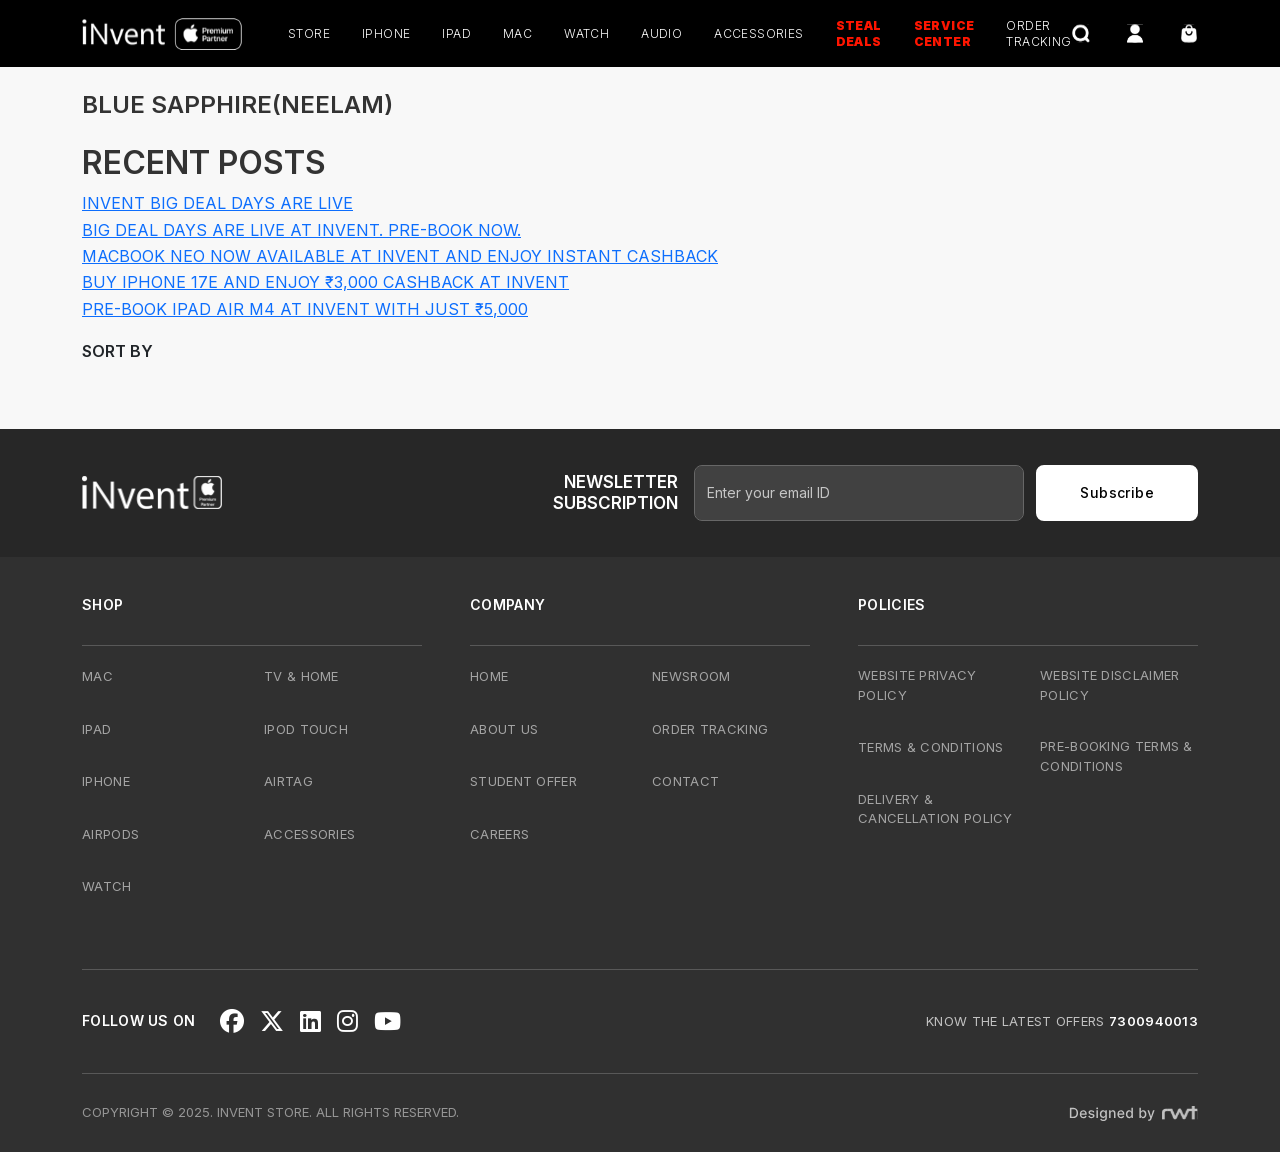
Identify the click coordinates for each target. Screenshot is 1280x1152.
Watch (586, 33)
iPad (456, 33)
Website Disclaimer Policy (1109, 685)
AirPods (110, 834)
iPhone (386, 33)
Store (309, 33)
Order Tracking (710, 729)
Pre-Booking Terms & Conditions (1116, 756)
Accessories (758, 33)
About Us (504, 729)
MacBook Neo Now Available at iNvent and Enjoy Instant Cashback (400, 256)
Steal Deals (859, 33)
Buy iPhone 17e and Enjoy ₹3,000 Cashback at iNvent (325, 282)
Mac (517, 33)
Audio (661, 33)
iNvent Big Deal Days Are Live (217, 203)
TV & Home (301, 676)
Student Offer (523, 781)
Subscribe (1117, 492)
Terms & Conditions (930, 747)
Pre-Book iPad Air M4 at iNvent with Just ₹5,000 (305, 309)
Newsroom (691, 676)
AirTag (288, 781)
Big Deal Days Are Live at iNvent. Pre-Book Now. (301, 230)
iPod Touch (306, 729)
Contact (685, 781)
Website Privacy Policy (917, 685)
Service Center (944, 33)
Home (489, 676)
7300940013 (1153, 1021)
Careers (499, 834)
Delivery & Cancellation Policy (935, 809)
